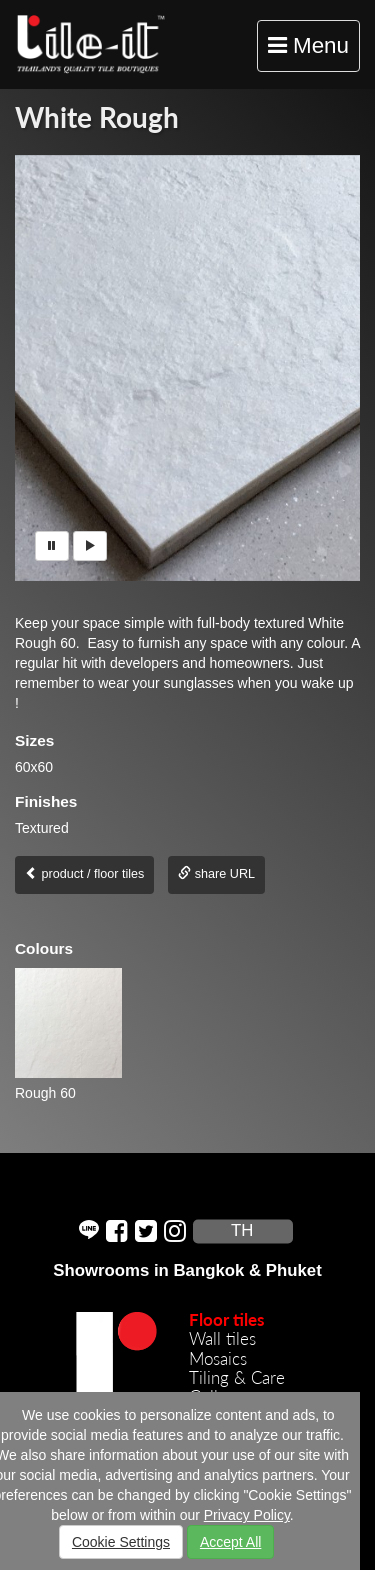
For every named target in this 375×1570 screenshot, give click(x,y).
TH (242, 1231)
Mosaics (218, 1358)
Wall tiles (222, 1338)
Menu (313, 50)
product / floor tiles (84, 874)
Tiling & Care (237, 1377)
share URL (216, 874)
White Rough (97, 117)
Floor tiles (226, 1319)
